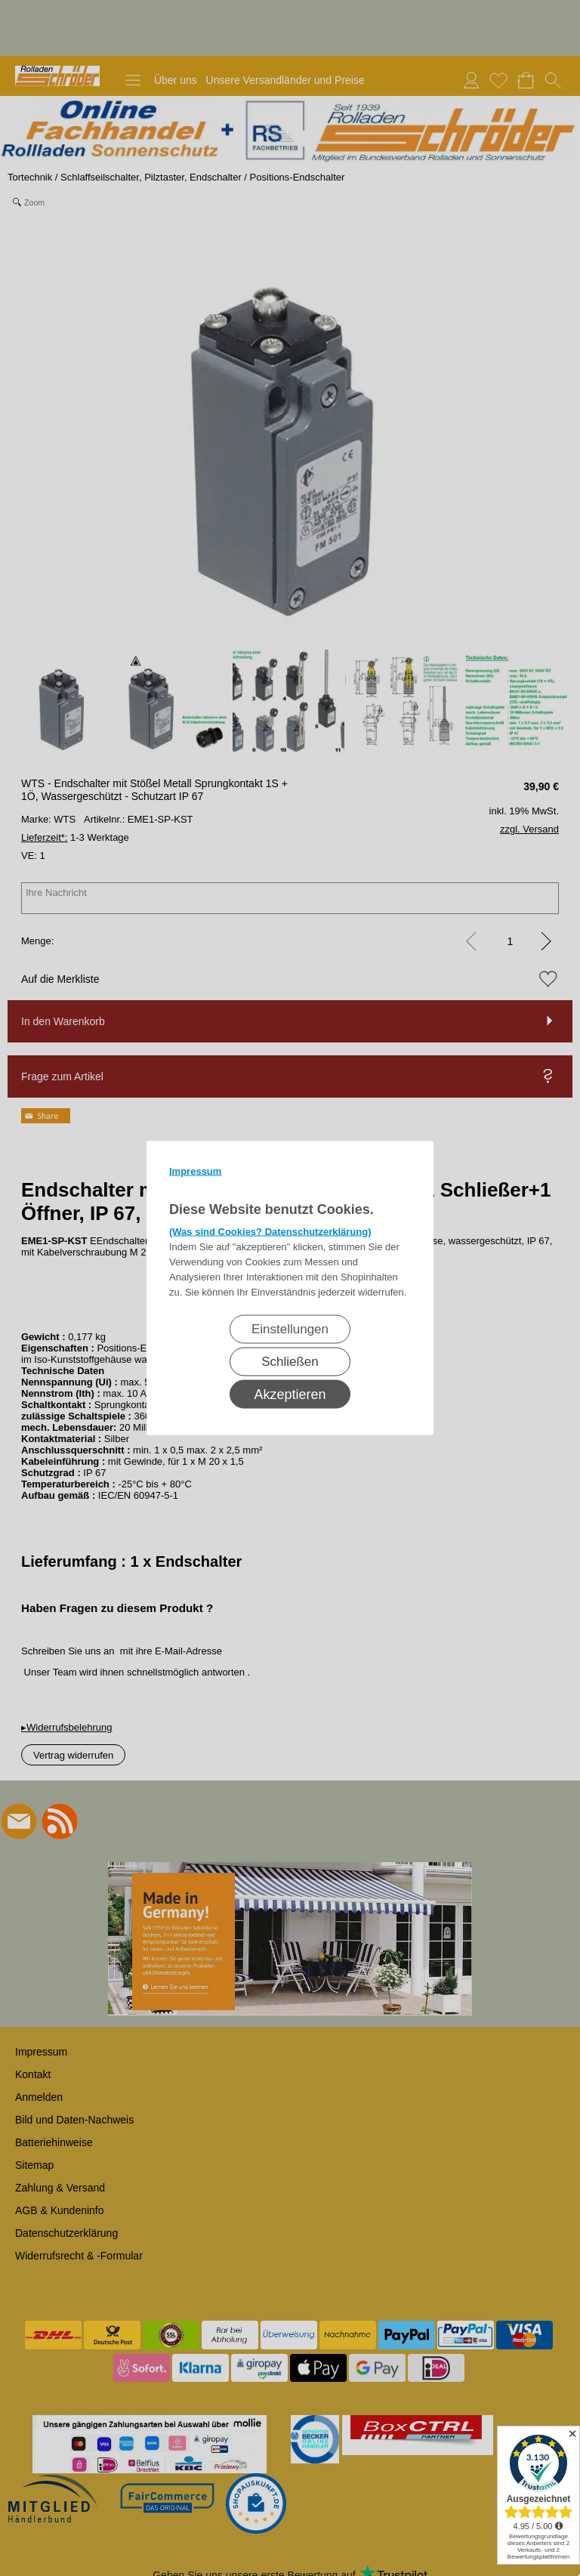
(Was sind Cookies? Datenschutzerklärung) (270, 1231)
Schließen (290, 1361)
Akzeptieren (289, 1394)
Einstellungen (290, 1329)
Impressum (195, 1171)
